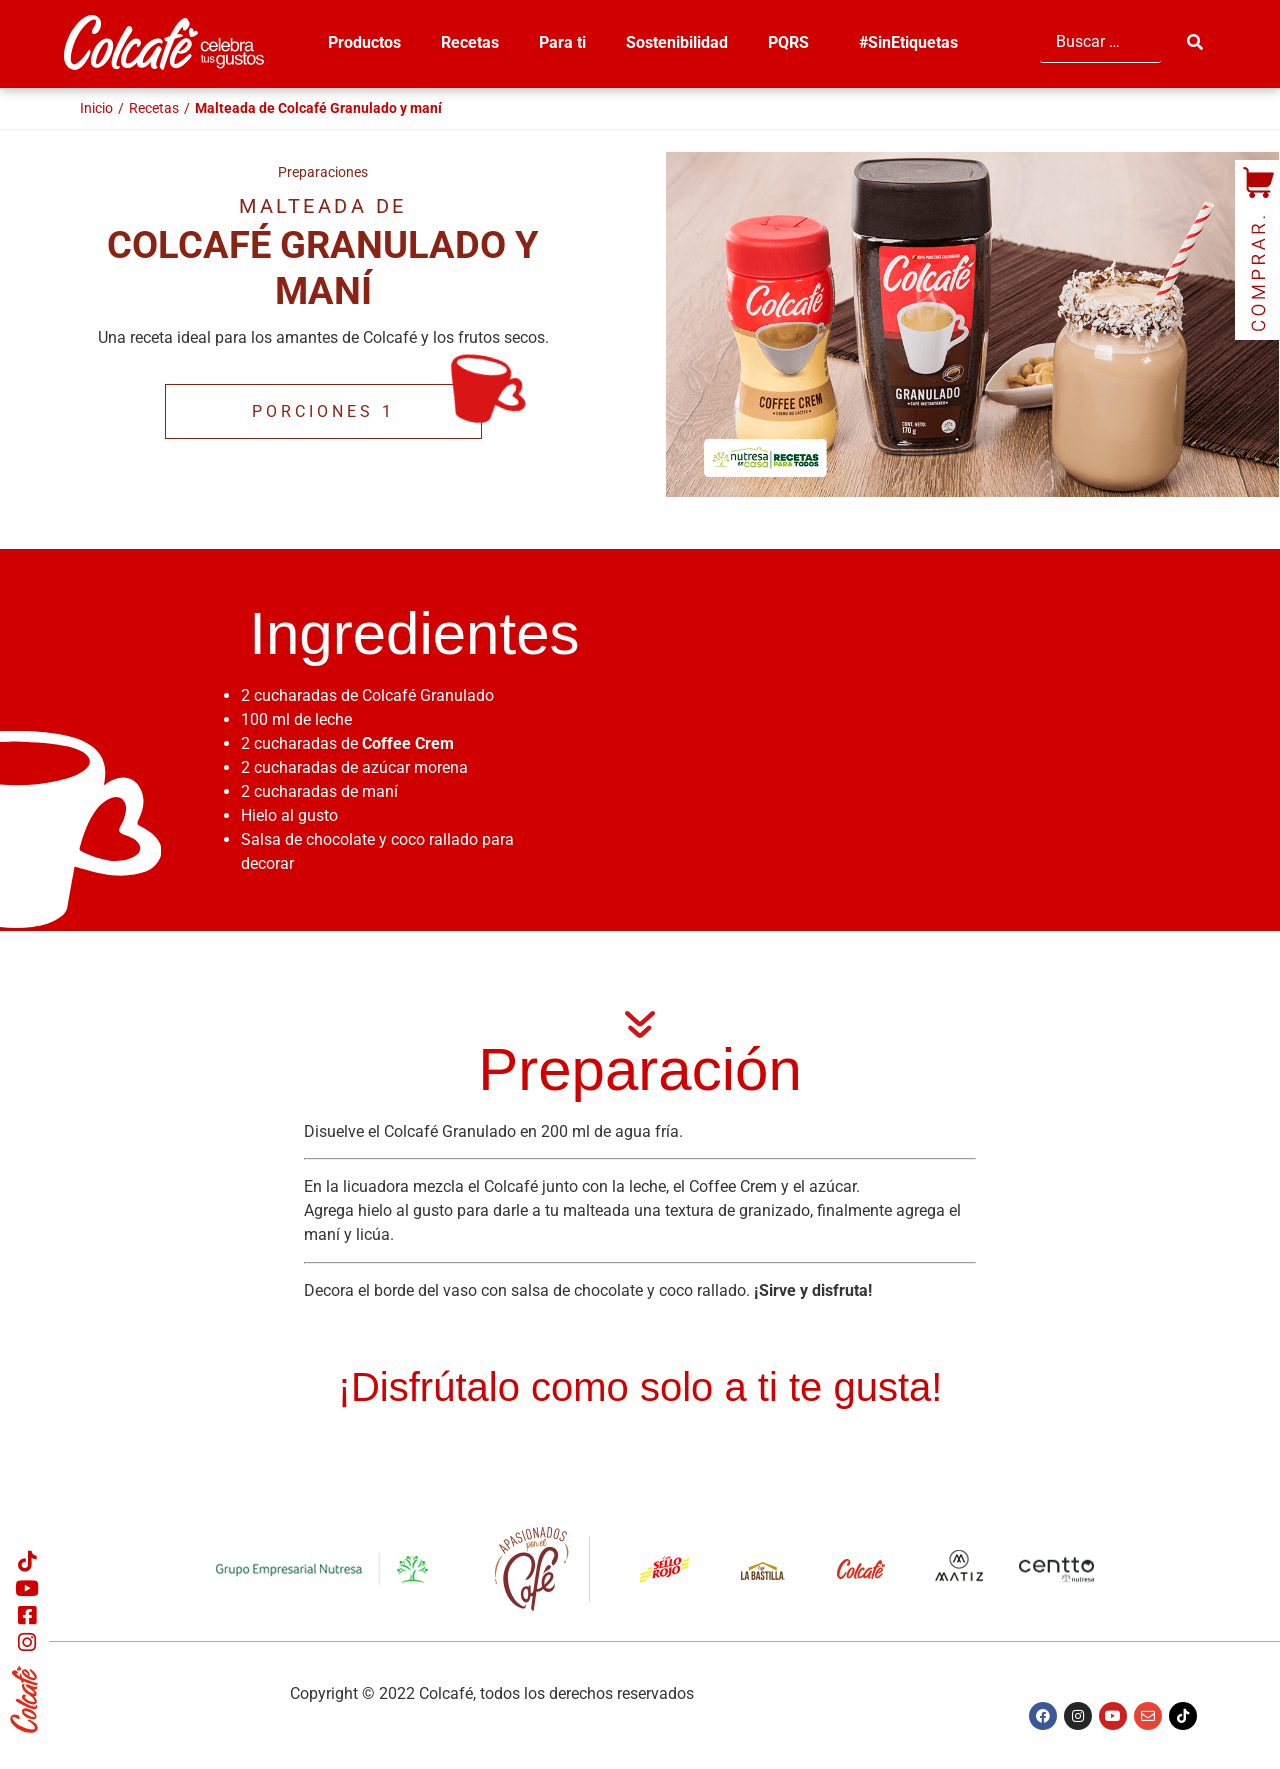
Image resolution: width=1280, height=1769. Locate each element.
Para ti (562, 42)
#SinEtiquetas (908, 42)
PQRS (793, 43)
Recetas (470, 42)
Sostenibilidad (677, 42)
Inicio (96, 108)
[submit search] (1196, 42)
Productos (364, 42)
